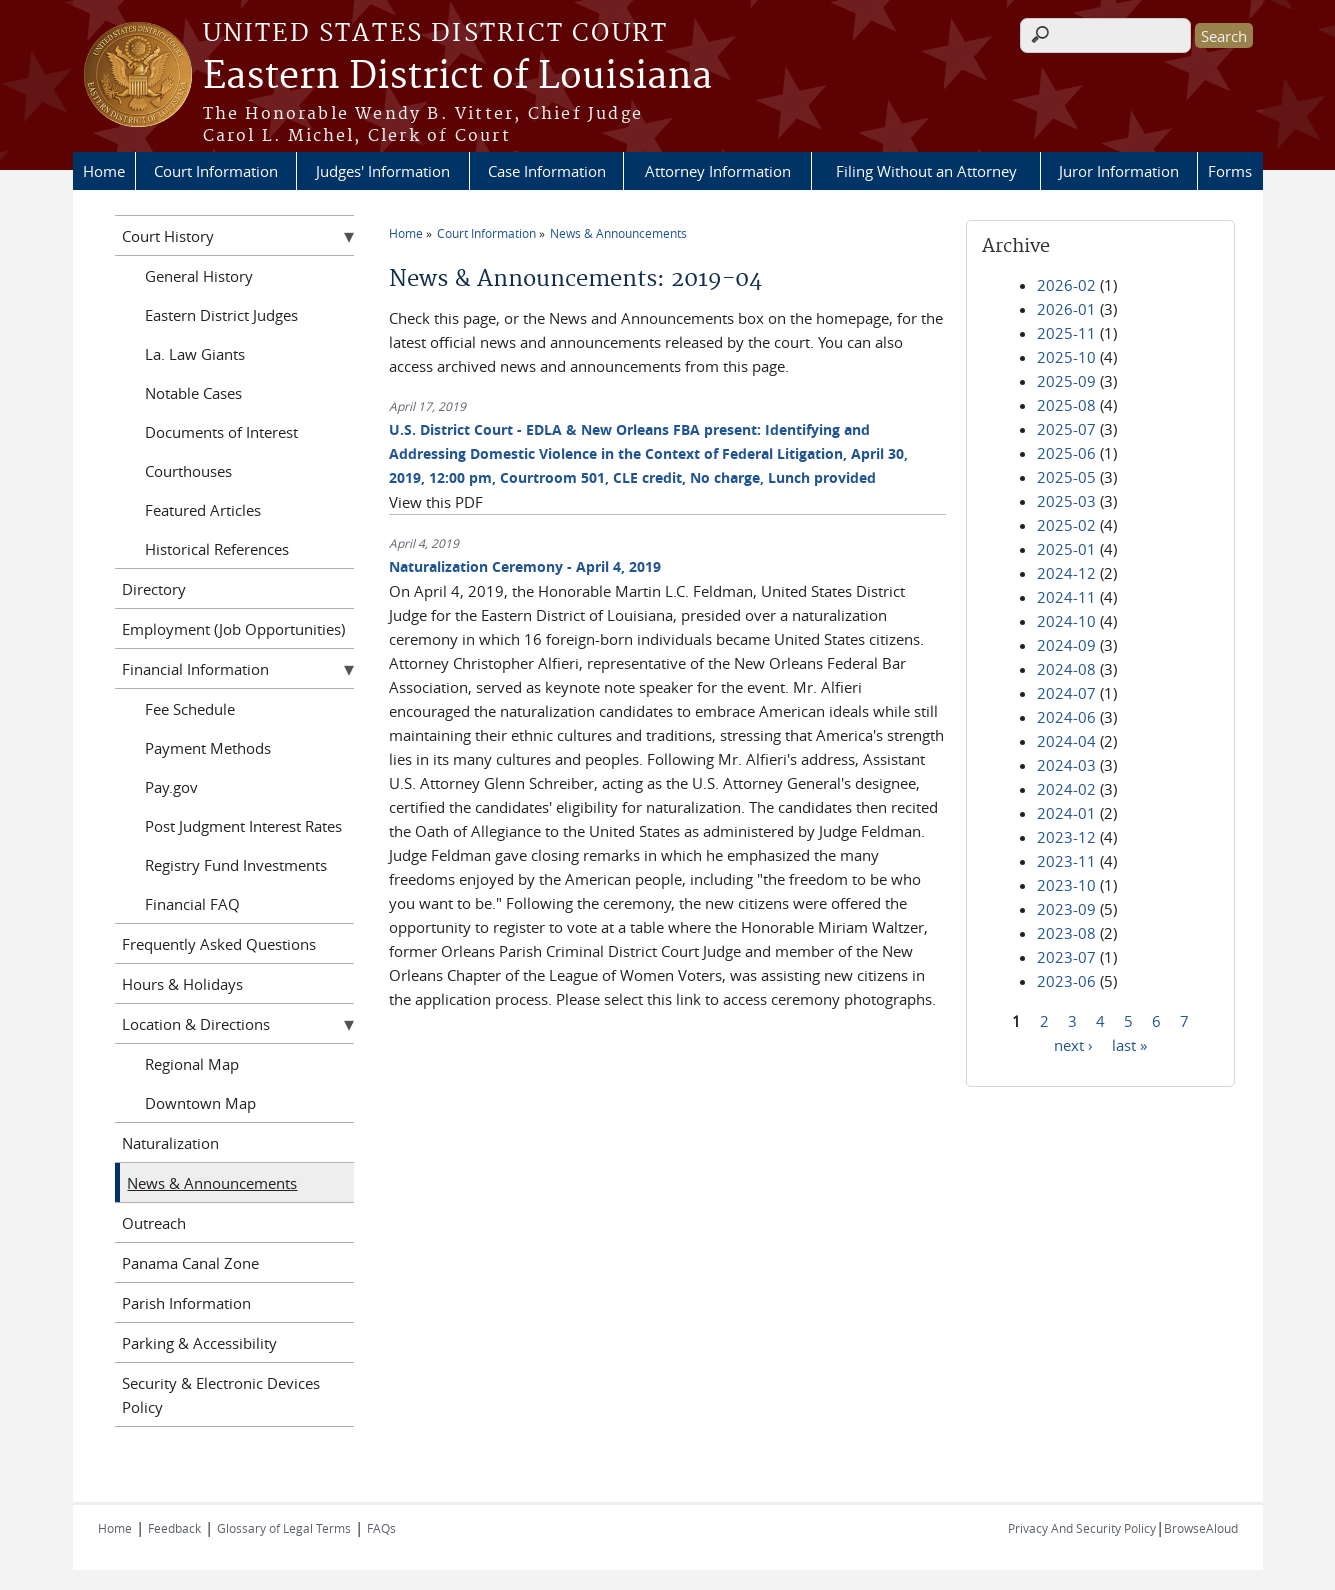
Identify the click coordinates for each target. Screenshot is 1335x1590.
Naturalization (170, 1143)
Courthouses (188, 471)
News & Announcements (618, 233)
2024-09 (1066, 645)
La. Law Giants (195, 354)
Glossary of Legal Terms (284, 1528)
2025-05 (1066, 477)
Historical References (217, 549)
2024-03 (1066, 765)
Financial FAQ (192, 904)
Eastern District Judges (221, 315)
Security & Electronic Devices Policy (221, 1395)
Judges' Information (383, 171)
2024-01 (1066, 813)
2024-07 (1066, 693)
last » (1129, 1044)
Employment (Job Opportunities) (233, 629)
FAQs (381, 1528)
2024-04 (1066, 741)
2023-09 (1066, 909)
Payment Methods (208, 748)
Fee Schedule (190, 709)
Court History (168, 236)
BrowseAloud (1201, 1528)
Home (104, 171)
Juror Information (1119, 171)
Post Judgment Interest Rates (243, 826)
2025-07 (1066, 429)
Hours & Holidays (182, 984)
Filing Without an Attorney (926, 171)
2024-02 (1066, 789)
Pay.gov (171, 787)
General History (199, 276)
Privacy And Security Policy (1082, 1528)
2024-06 (1066, 717)
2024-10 (1066, 621)
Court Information (216, 171)
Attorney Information (718, 171)
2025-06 (1066, 453)
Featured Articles (203, 510)
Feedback (174, 1528)
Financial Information (195, 669)
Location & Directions (196, 1024)
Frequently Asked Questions (219, 944)
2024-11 (1066, 597)
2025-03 (1066, 501)
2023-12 (1066, 837)
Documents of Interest (221, 432)
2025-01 (1066, 549)
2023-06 (1066, 981)
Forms (1230, 171)
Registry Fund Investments (236, 865)
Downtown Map (200, 1103)
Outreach (154, 1223)
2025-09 (1066, 381)
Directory (154, 589)
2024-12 (1066, 573)
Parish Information (186, 1303)
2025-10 (1066, 357)
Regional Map (192, 1064)
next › (1073, 1044)
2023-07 (1066, 957)
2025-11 (1066, 333)
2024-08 (1066, 669)
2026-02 (1066, 285)
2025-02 (1066, 525)
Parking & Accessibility (199, 1343)
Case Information (547, 171)
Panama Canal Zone (190, 1263)
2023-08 (1066, 933)
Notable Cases (193, 393)
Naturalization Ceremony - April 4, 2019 (525, 566)
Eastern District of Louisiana (457, 77)
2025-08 (1066, 405)
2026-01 (1066, 309)
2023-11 (1066, 861)
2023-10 (1066, 885)
